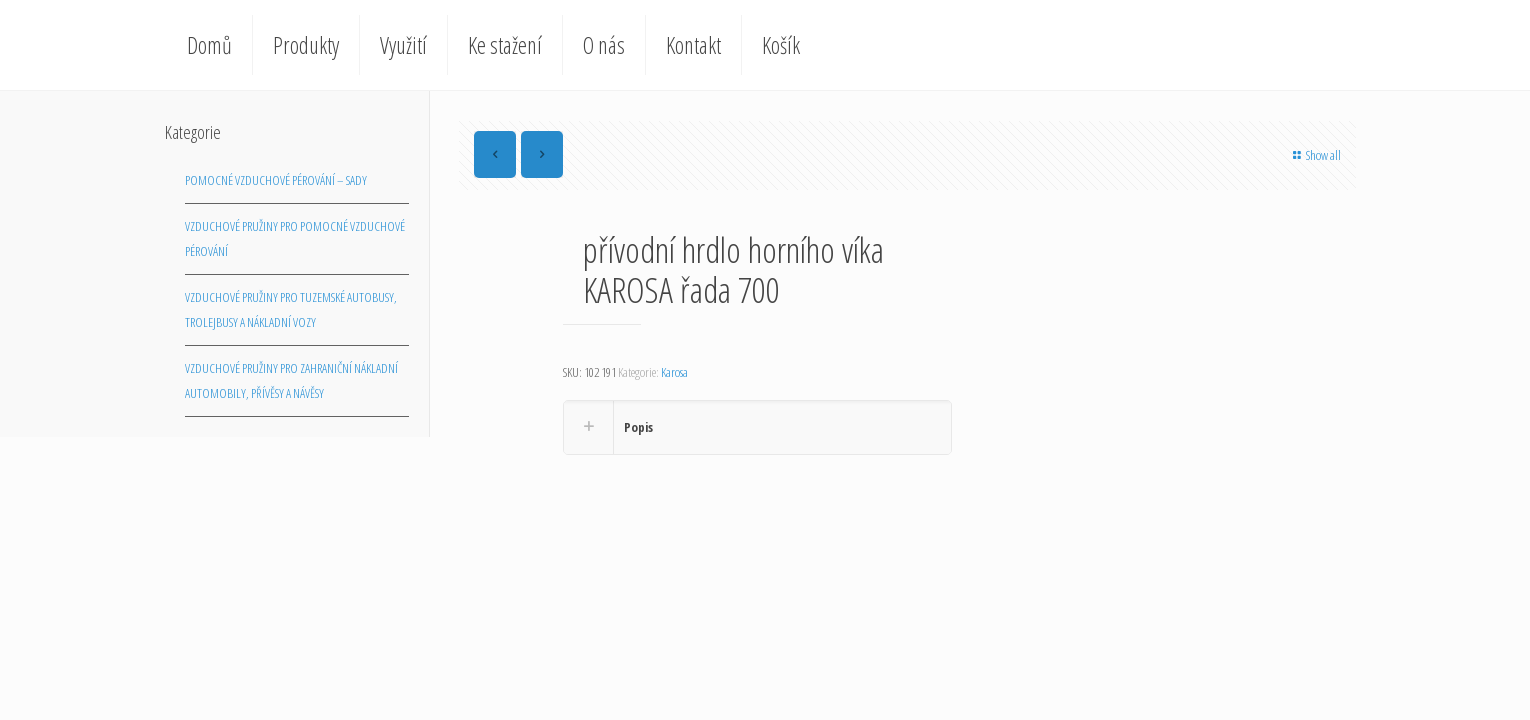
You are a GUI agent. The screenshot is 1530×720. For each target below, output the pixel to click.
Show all (1314, 155)
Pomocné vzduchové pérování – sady (276, 180)
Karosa (674, 372)
